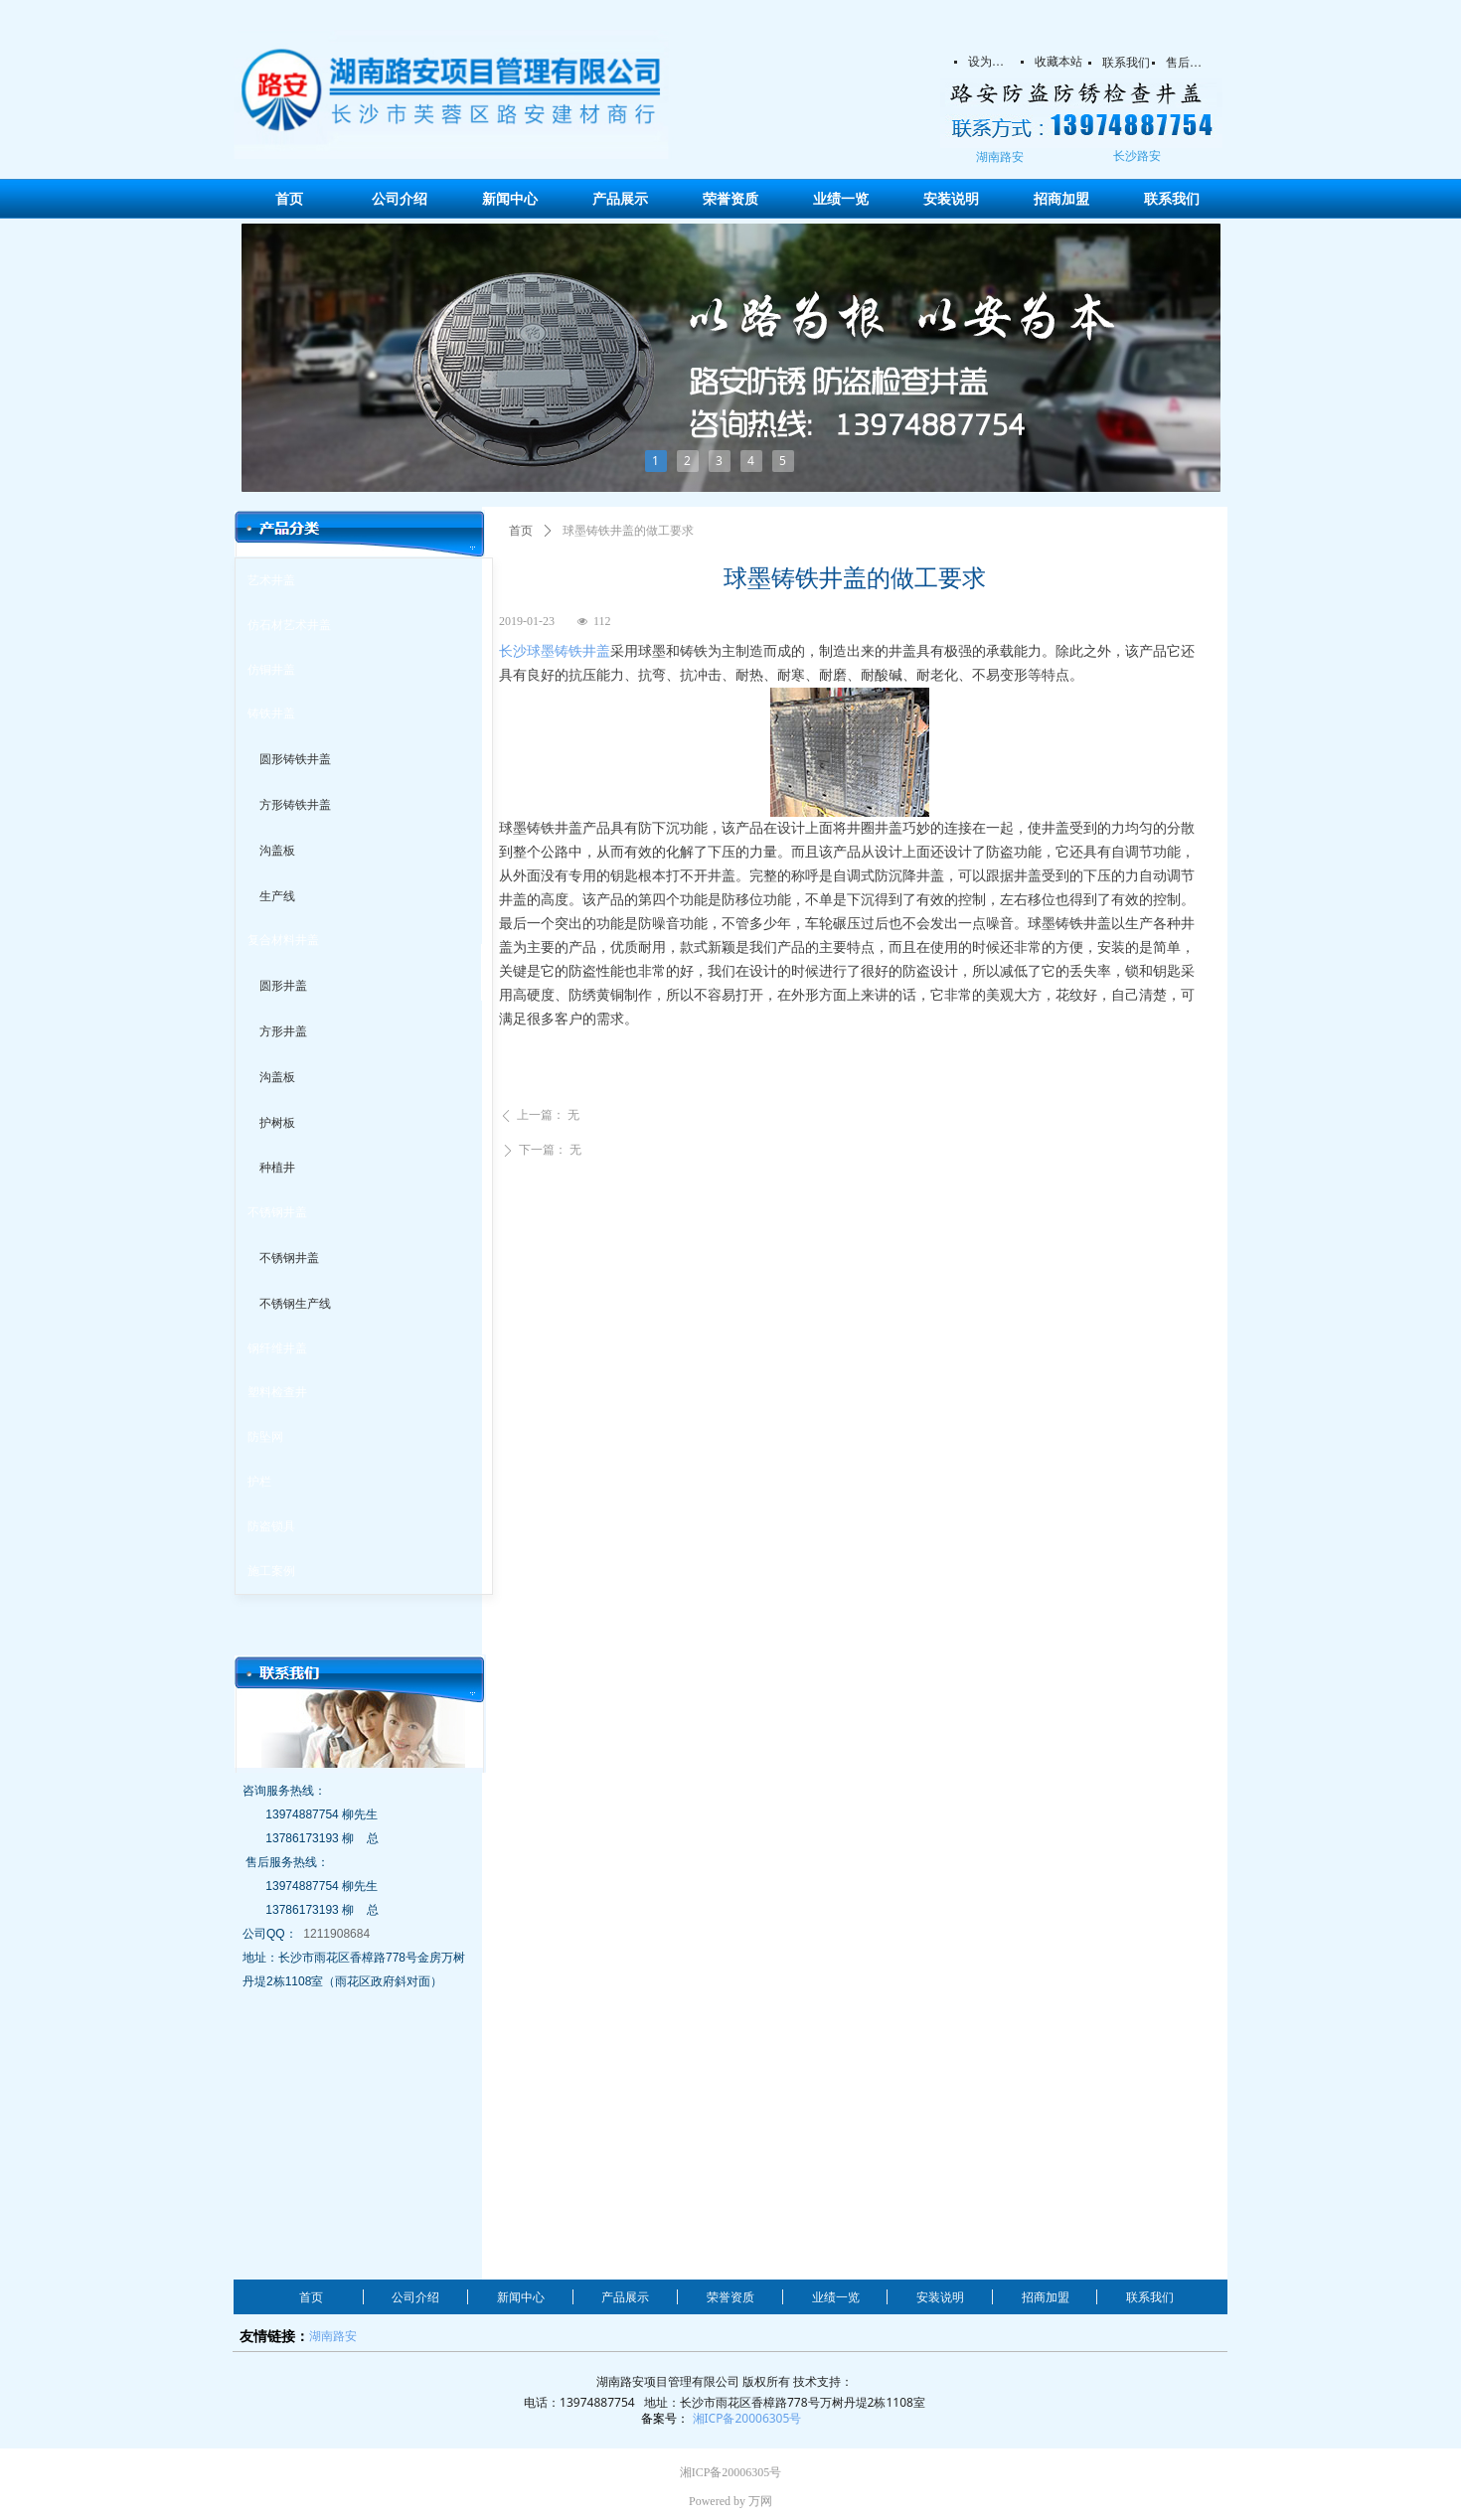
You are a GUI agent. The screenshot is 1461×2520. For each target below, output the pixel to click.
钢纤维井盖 (277, 1348)
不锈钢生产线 (295, 1304)
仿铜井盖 (271, 670)
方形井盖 (283, 1031)
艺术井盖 (271, 580)
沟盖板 (277, 851)
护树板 (277, 1123)
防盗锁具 (271, 1526)
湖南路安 (333, 2335)
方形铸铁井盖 (295, 805)
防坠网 (265, 1437)
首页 (521, 531)
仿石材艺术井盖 (289, 625)
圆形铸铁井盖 (295, 759)
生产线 (277, 896)
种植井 (277, 1168)
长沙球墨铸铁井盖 (554, 651)
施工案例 (271, 1571)
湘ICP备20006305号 (747, 2418)
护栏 (259, 1482)
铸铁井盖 (271, 713)
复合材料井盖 (283, 940)
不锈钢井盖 (277, 1212)
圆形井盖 (283, 986)
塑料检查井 (277, 1392)
